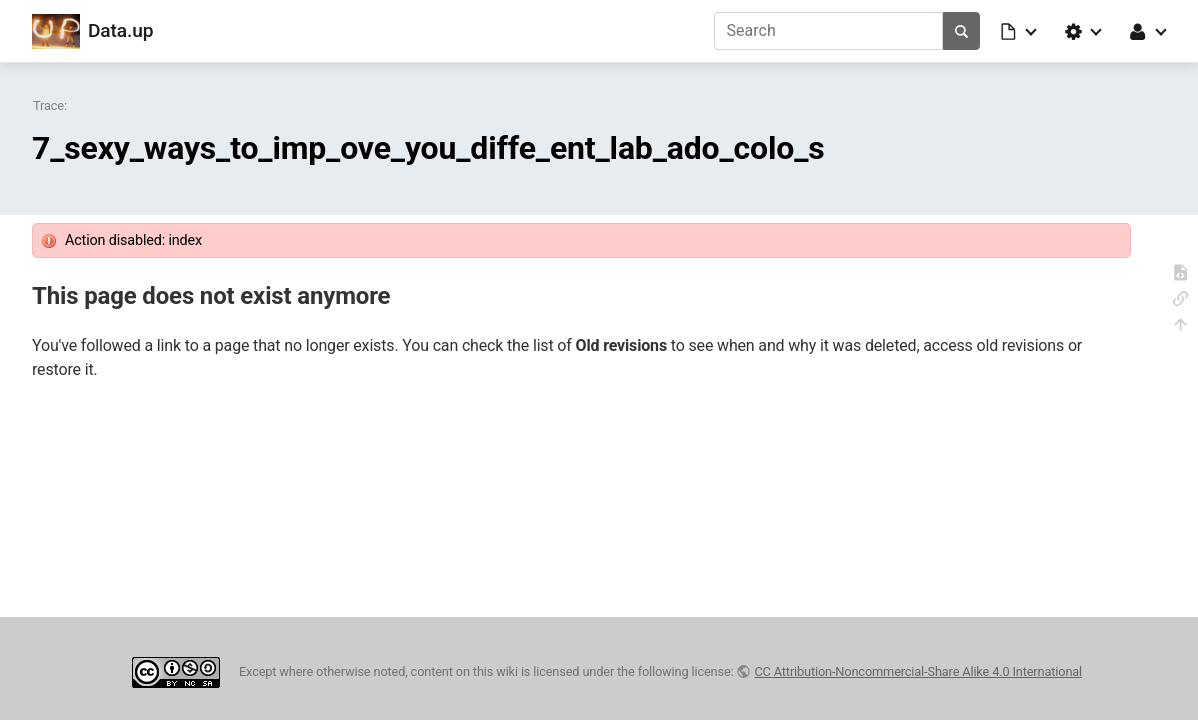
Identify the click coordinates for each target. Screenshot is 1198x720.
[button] (1020, 31)
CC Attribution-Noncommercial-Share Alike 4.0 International (918, 671)
